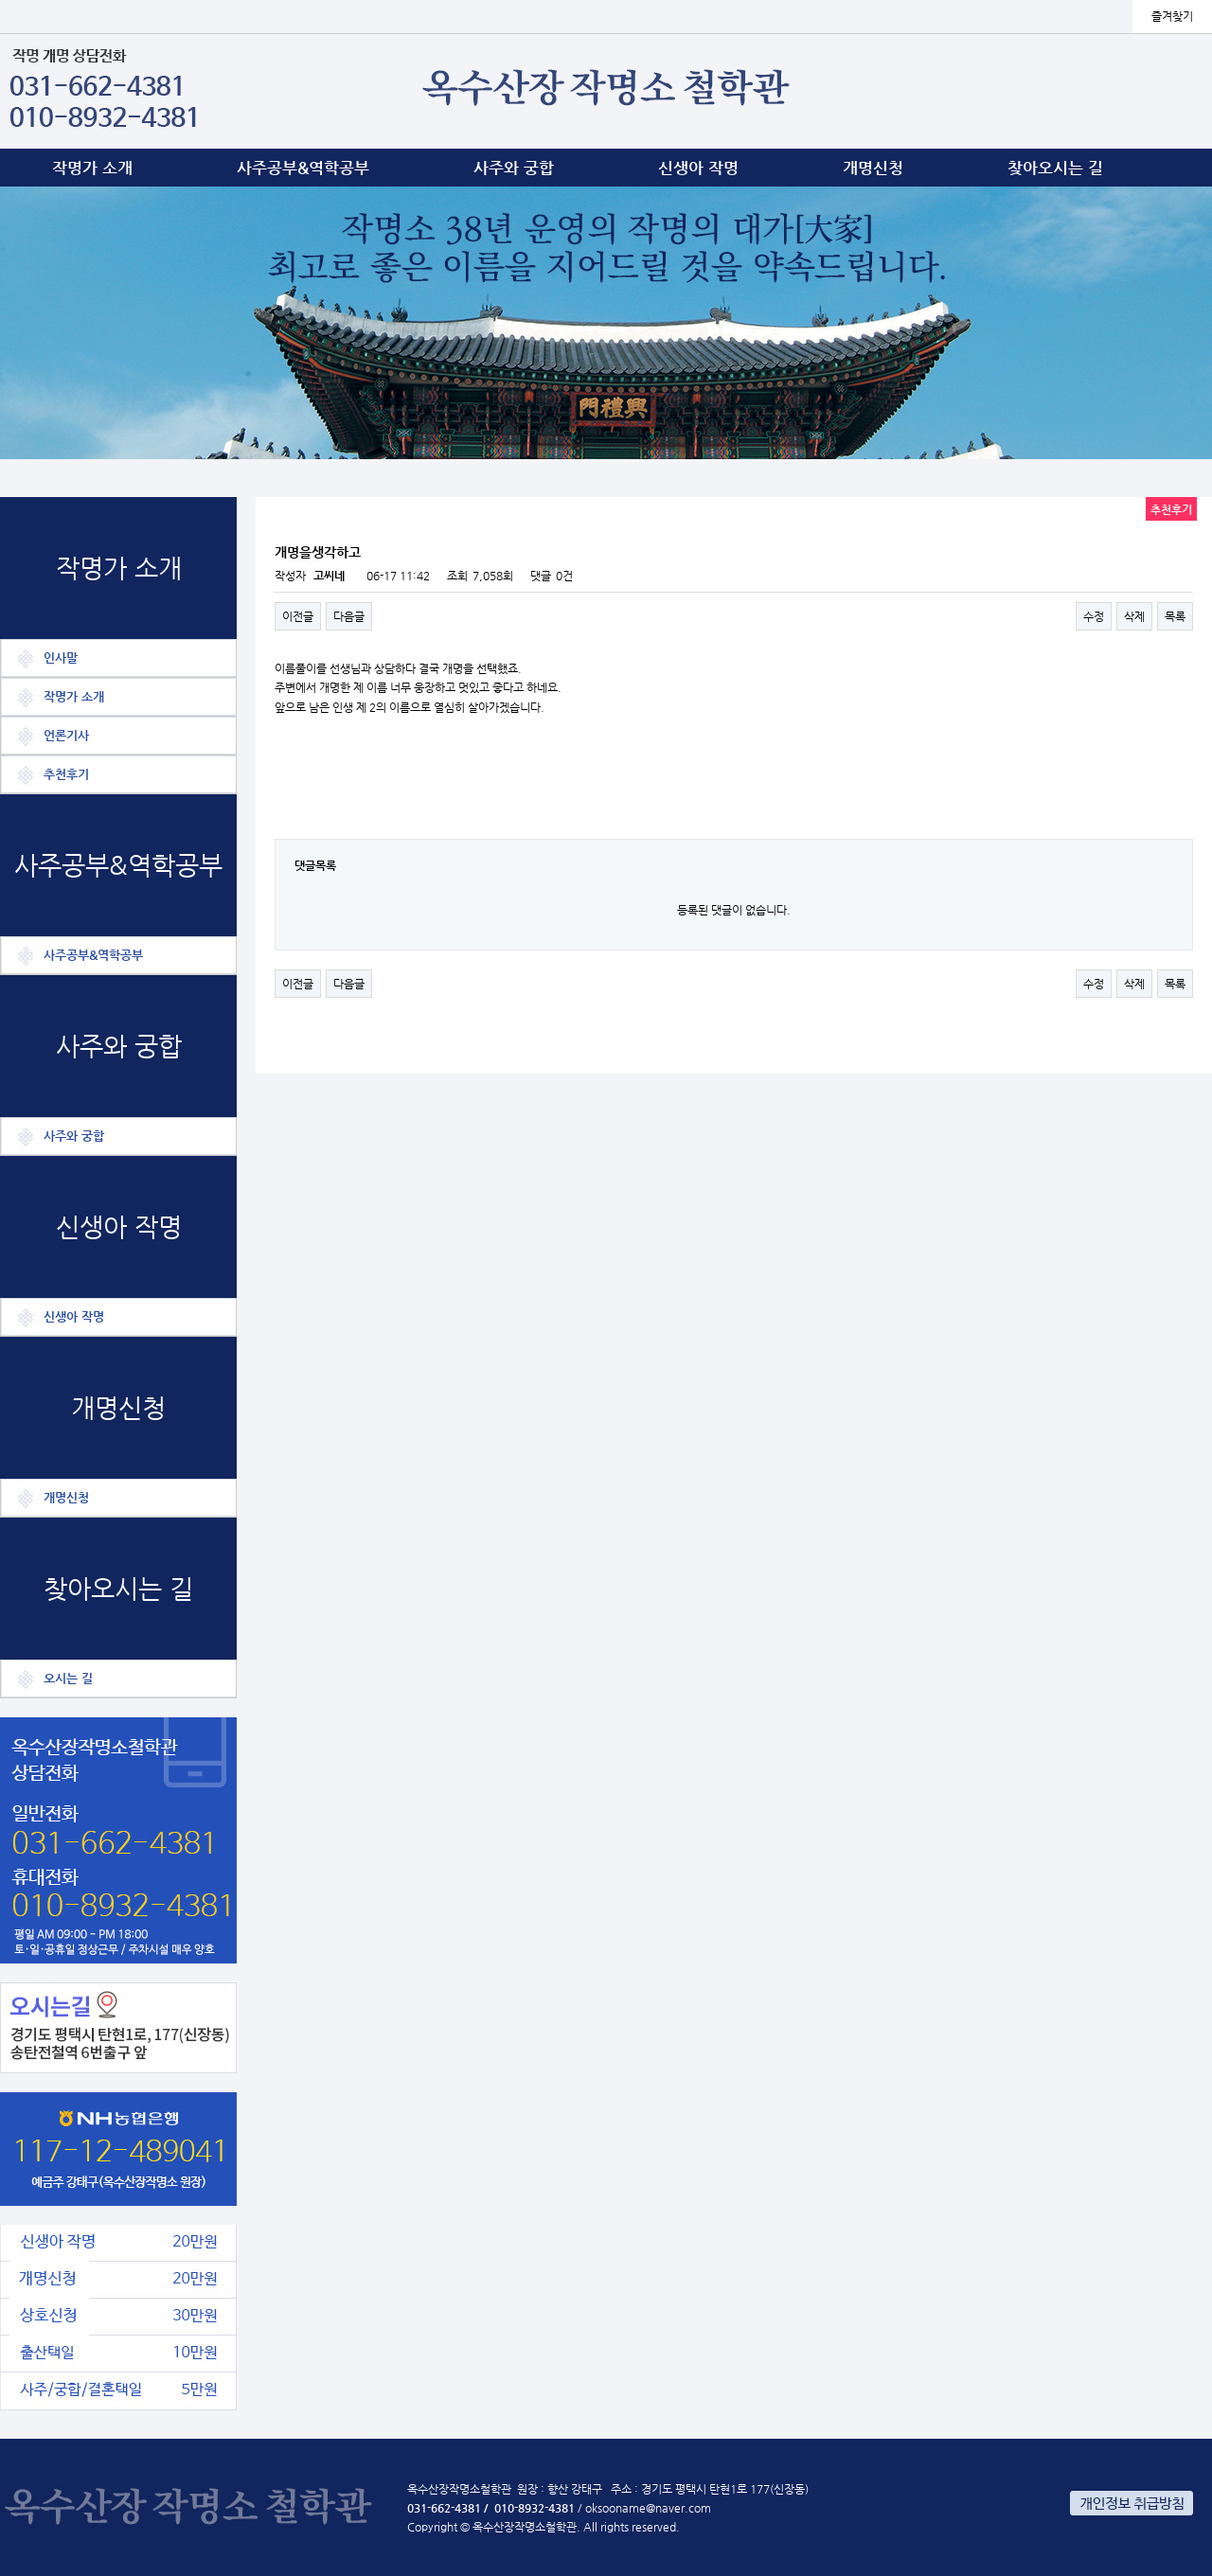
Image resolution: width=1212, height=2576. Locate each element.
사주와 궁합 (513, 167)
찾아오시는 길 (1055, 167)
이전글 (297, 616)
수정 (1093, 616)
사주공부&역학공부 (303, 167)
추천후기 (66, 774)
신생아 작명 (698, 167)
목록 (1175, 616)
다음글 (349, 616)
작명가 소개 (92, 167)
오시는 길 (68, 1678)
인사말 (61, 657)
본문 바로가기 (0, 0)
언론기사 (66, 735)
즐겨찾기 (1172, 16)
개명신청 (873, 167)
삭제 (1134, 616)
